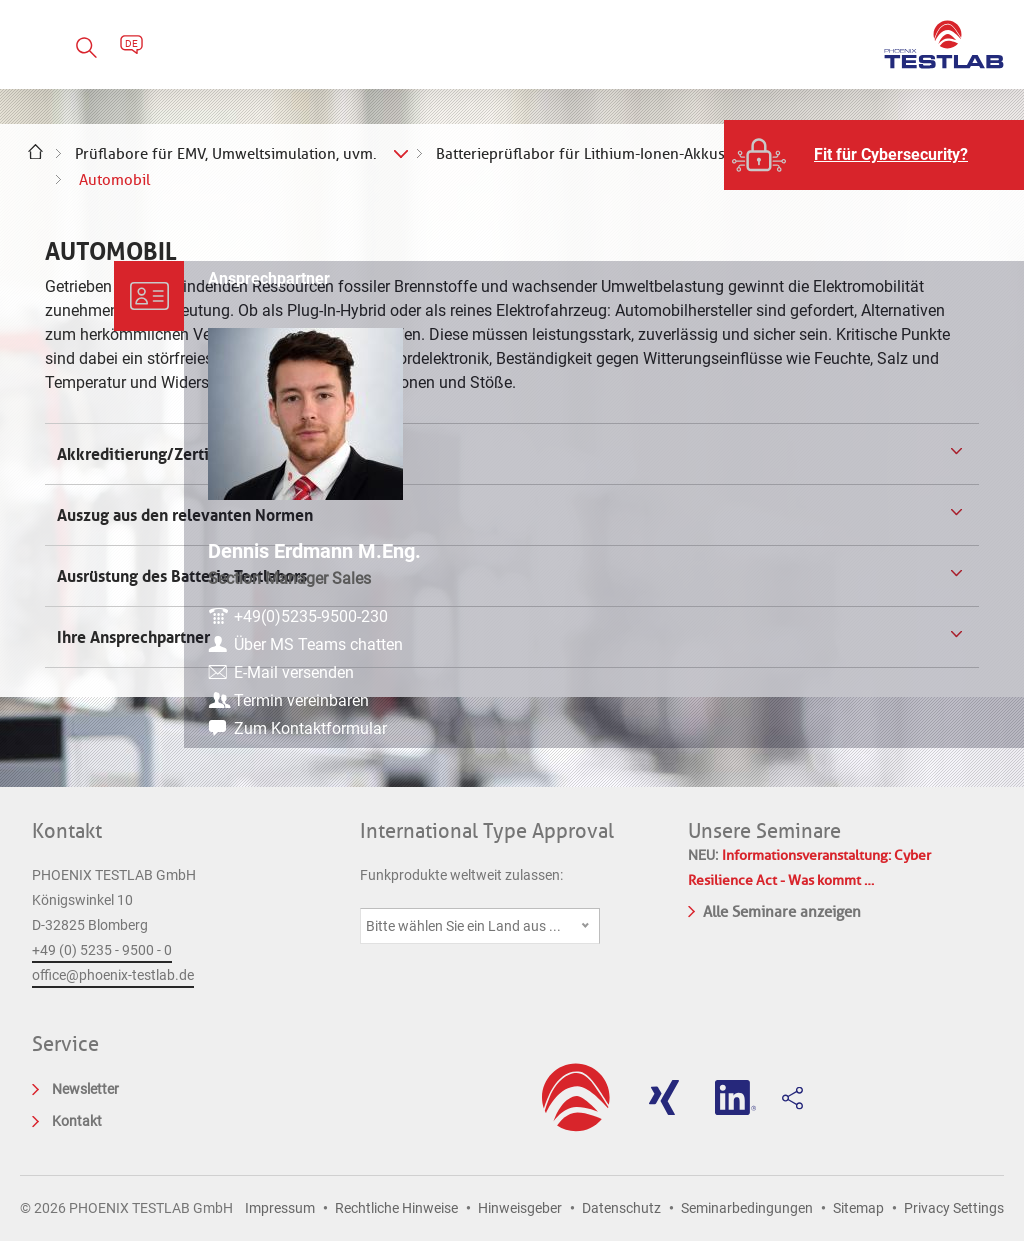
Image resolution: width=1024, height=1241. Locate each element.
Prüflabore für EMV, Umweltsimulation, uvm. (226, 154)
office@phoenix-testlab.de (113, 975)
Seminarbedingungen (747, 1208)
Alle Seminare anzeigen (774, 910)
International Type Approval (487, 831)
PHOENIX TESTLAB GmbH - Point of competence (944, 44)
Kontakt (67, 831)
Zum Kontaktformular (916, 726)
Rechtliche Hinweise (396, 1208)
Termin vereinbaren (907, 698)
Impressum (280, 1208)
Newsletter (85, 1089)
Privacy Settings (954, 1208)
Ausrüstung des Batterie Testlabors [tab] (180, 576)
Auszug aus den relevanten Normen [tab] (183, 515)
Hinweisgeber (520, 1208)
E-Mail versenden (900, 670)
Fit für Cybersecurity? (891, 154)
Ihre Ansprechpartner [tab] (135, 637)
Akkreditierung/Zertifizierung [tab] (163, 454)
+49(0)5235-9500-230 (917, 590)
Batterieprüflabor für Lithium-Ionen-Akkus (580, 154)
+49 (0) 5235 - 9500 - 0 (102, 950)
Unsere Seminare (764, 831)
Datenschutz (621, 1208)
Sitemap (858, 1208)
